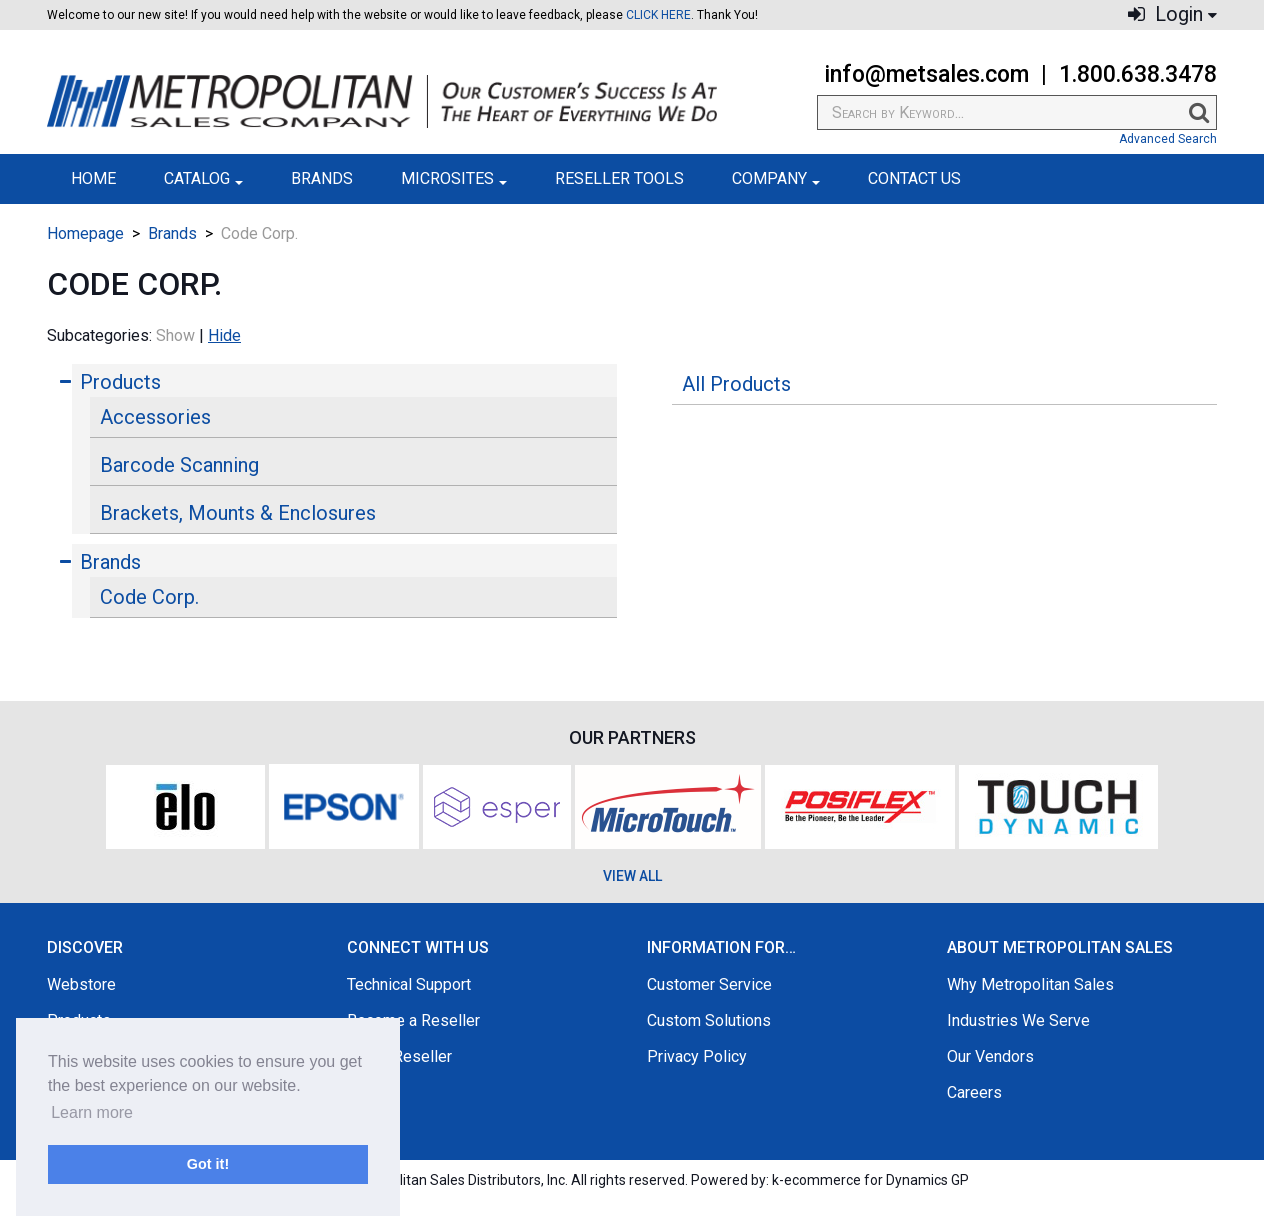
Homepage (85, 233)
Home (93, 178)
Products (120, 382)
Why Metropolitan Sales (1030, 984)
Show (175, 335)
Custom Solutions (709, 1020)
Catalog (203, 178)
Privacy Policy (697, 1056)
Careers (974, 1092)
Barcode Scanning (179, 465)
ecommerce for (876, 1180)
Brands (322, 178)
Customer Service (709, 984)
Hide (224, 335)
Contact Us (914, 178)
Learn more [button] (92, 1112)
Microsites (454, 178)
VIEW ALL (632, 876)
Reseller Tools (619, 178)
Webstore (81, 984)
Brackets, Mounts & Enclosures (238, 513)
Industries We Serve (1018, 1020)
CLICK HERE (658, 15)
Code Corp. (149, 597)
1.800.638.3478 (1138, 74)
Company (776, 178)
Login (1172, 14)
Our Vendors (990, 1056)
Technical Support (409, 984)
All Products (736, 384)
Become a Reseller (413, 1020)
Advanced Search (1168, 139)
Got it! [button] (208, 1164)
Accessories (155, 417)
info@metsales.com (926, 74)
